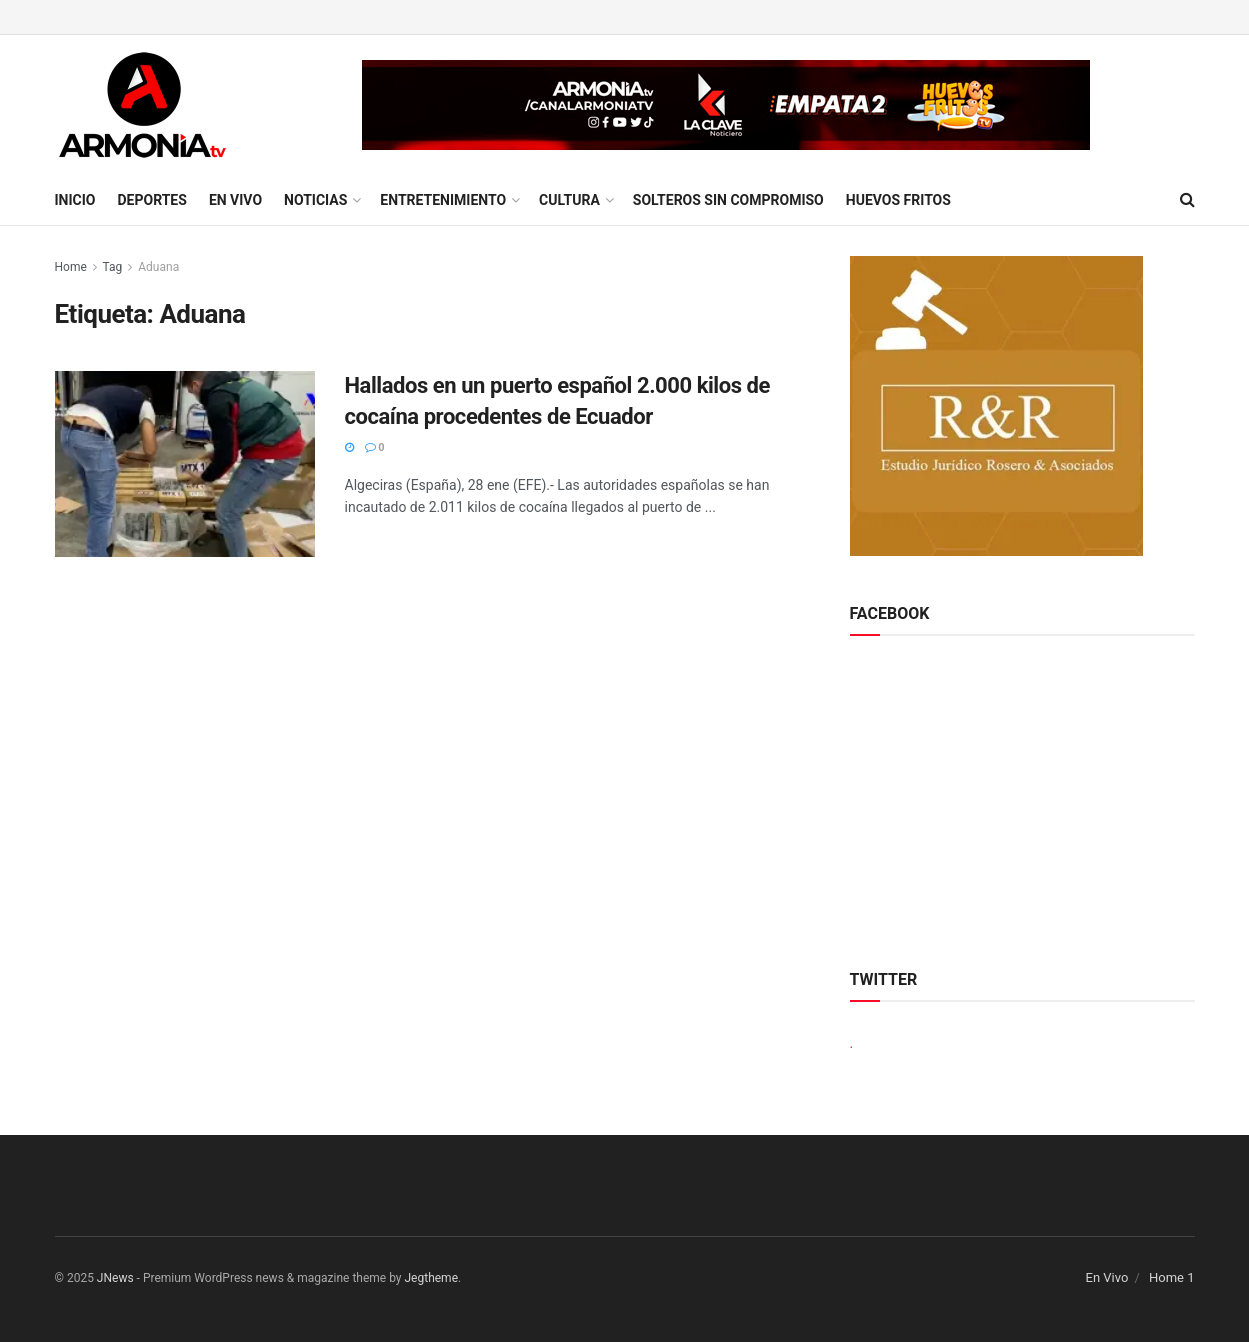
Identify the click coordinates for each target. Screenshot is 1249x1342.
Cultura (569, 200)
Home (71, 267)
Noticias (315, 200)
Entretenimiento (443, 200)
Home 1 (1172, 1277)
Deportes (151, 200)
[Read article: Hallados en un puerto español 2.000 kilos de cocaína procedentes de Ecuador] (185, 464)
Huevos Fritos (898, 200)
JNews (115, 1278)
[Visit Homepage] (142, 105)
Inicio (75, 200)
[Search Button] (1187, 200)
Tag (113, 267)
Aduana (158, 267)
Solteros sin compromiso (728, 200)
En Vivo (235, 200)
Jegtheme (432, 1278)
